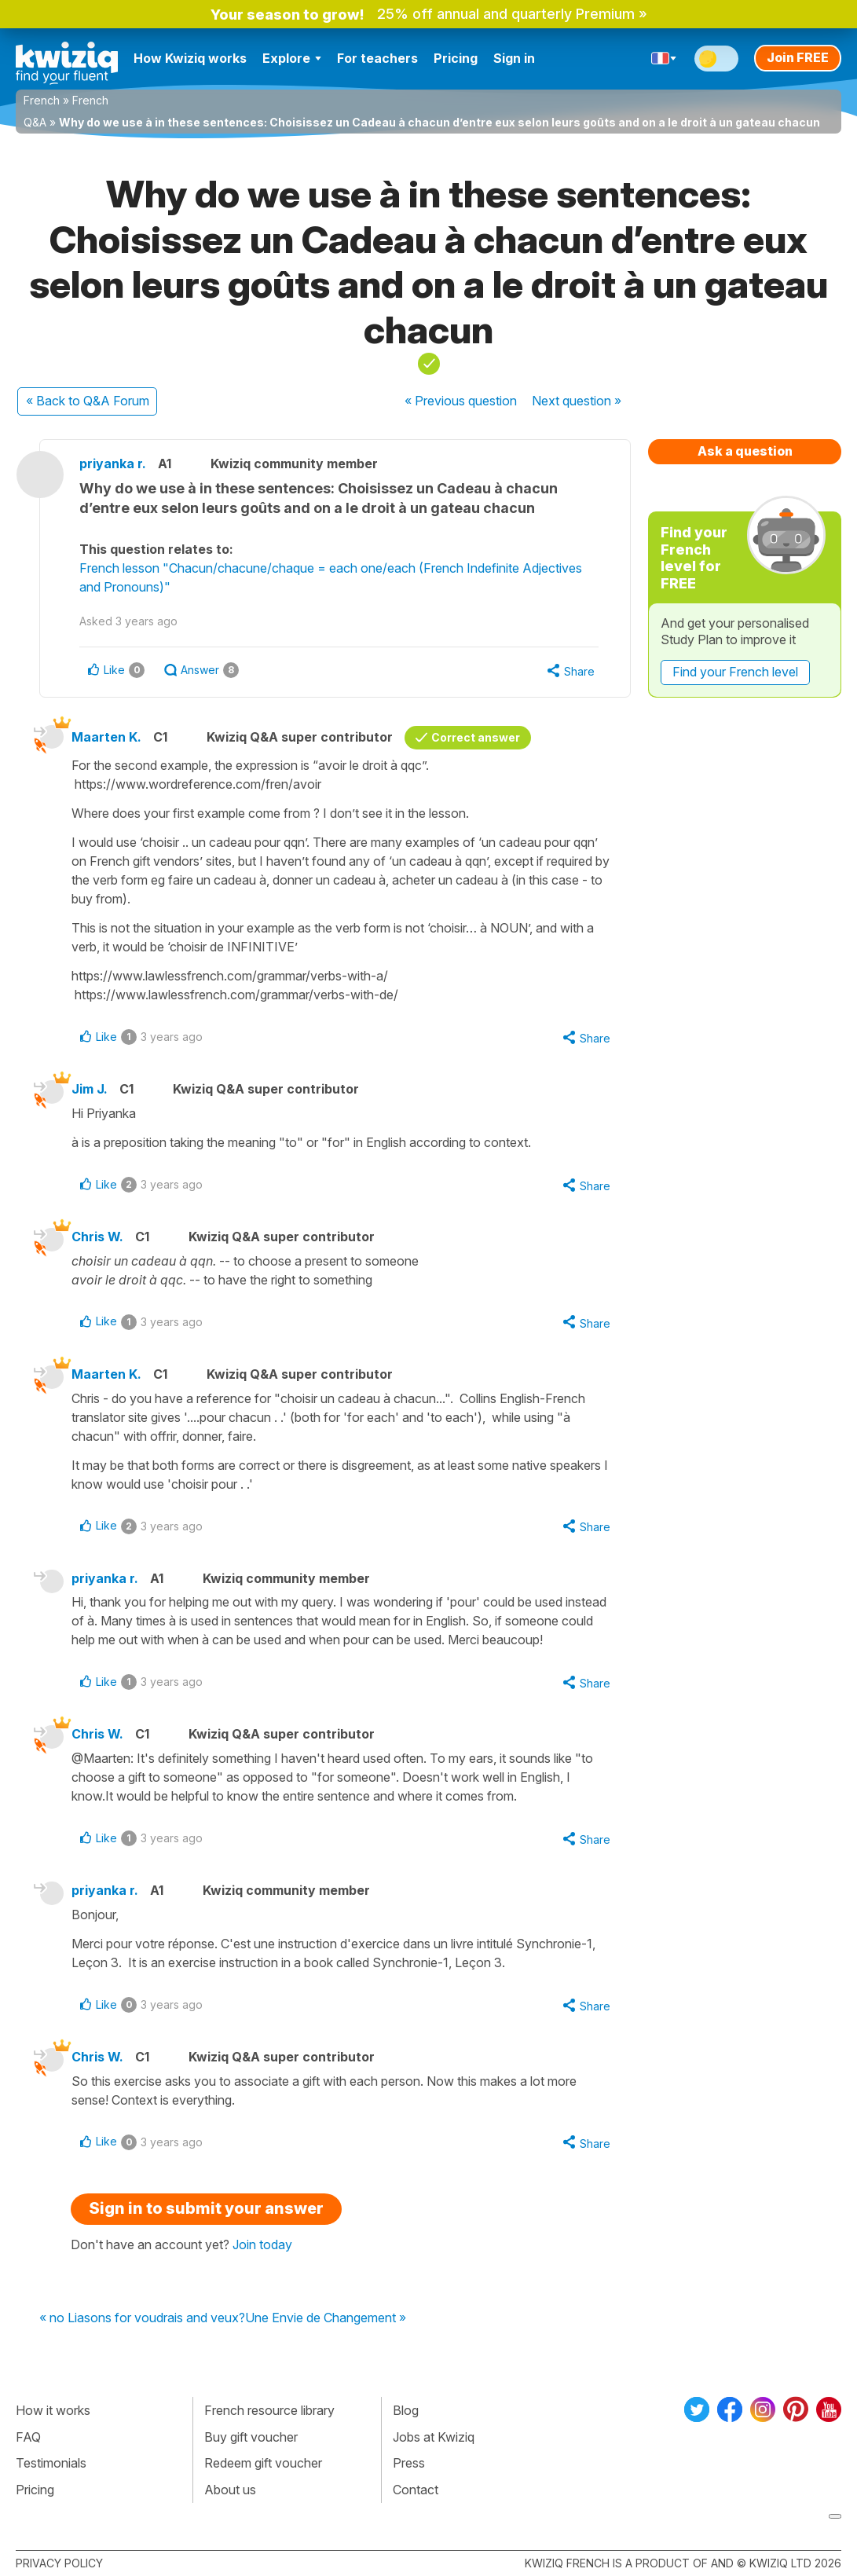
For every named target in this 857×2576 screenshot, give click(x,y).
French (42, 100)
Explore (291, 58)
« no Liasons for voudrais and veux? (142, 2318)
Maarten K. (106, 737)
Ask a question (745, 451)
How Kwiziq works (190, 58)
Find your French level (735, 672)
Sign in (514, 58)
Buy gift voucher (251, 2437)
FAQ (28, 2437)
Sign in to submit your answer (206, 2208)
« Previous (461, 401)
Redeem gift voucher (263, 2463)
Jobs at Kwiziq (433, 2437)
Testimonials (51, 2463)
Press (409, 2463)
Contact (415, 2489)
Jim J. (89, 1089)
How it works (53, 2410)
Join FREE (798, 57)
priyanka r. (112, 463)
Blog (406, 2410)
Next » (576, 401)
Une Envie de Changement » (325, 2318)
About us (230, 2489)
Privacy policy (59, 2563)
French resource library (269, 2410)
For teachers (377, 58)
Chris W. (97, 1236)
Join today (262, 2244)
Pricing (456, 58)
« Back (87, 401)
